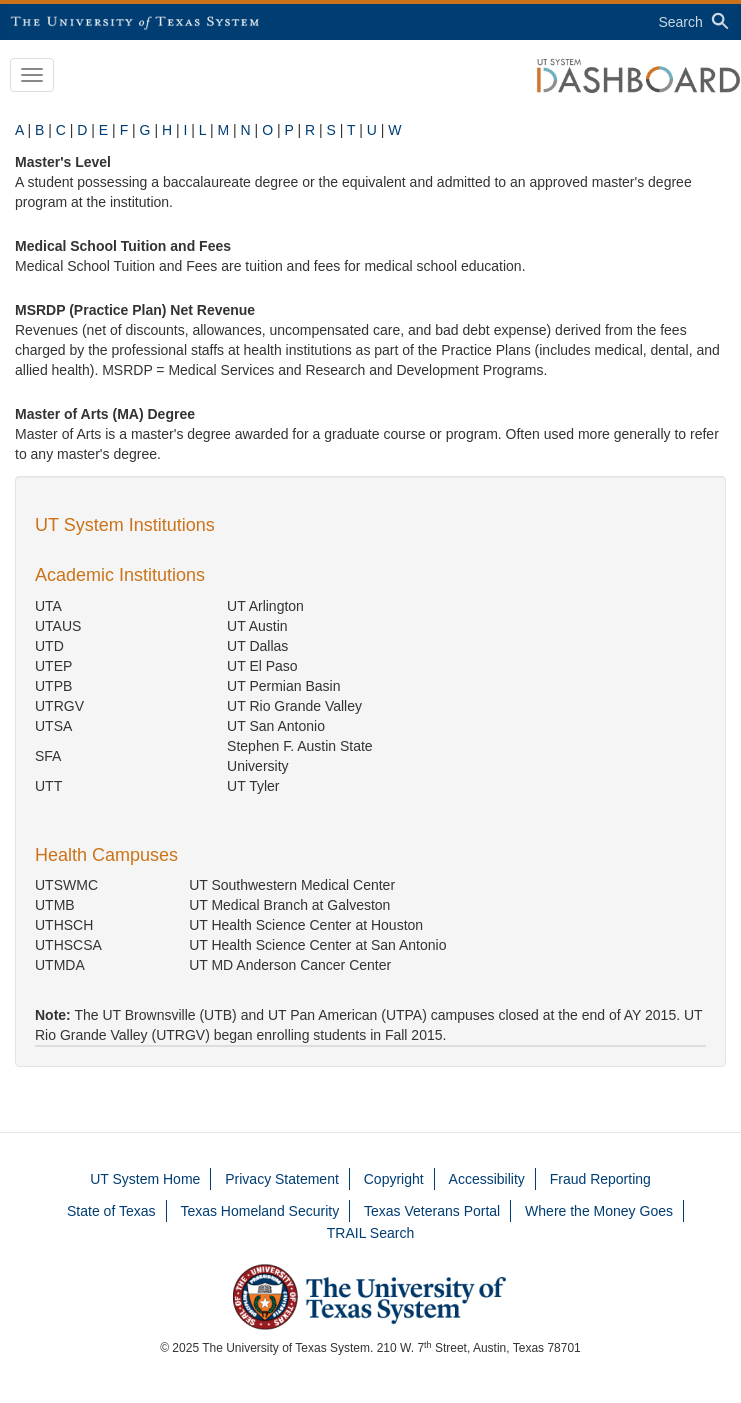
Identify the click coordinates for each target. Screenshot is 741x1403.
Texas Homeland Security (259, 1211)
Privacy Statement (282, 1179)
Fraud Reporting (600, 1179)
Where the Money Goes (599, 1211)
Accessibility (487, 1179)
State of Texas (111, 1211)
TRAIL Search (370, 1233)
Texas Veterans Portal (432, 1211)
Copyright (394, 1179)
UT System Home (145, 1179)
